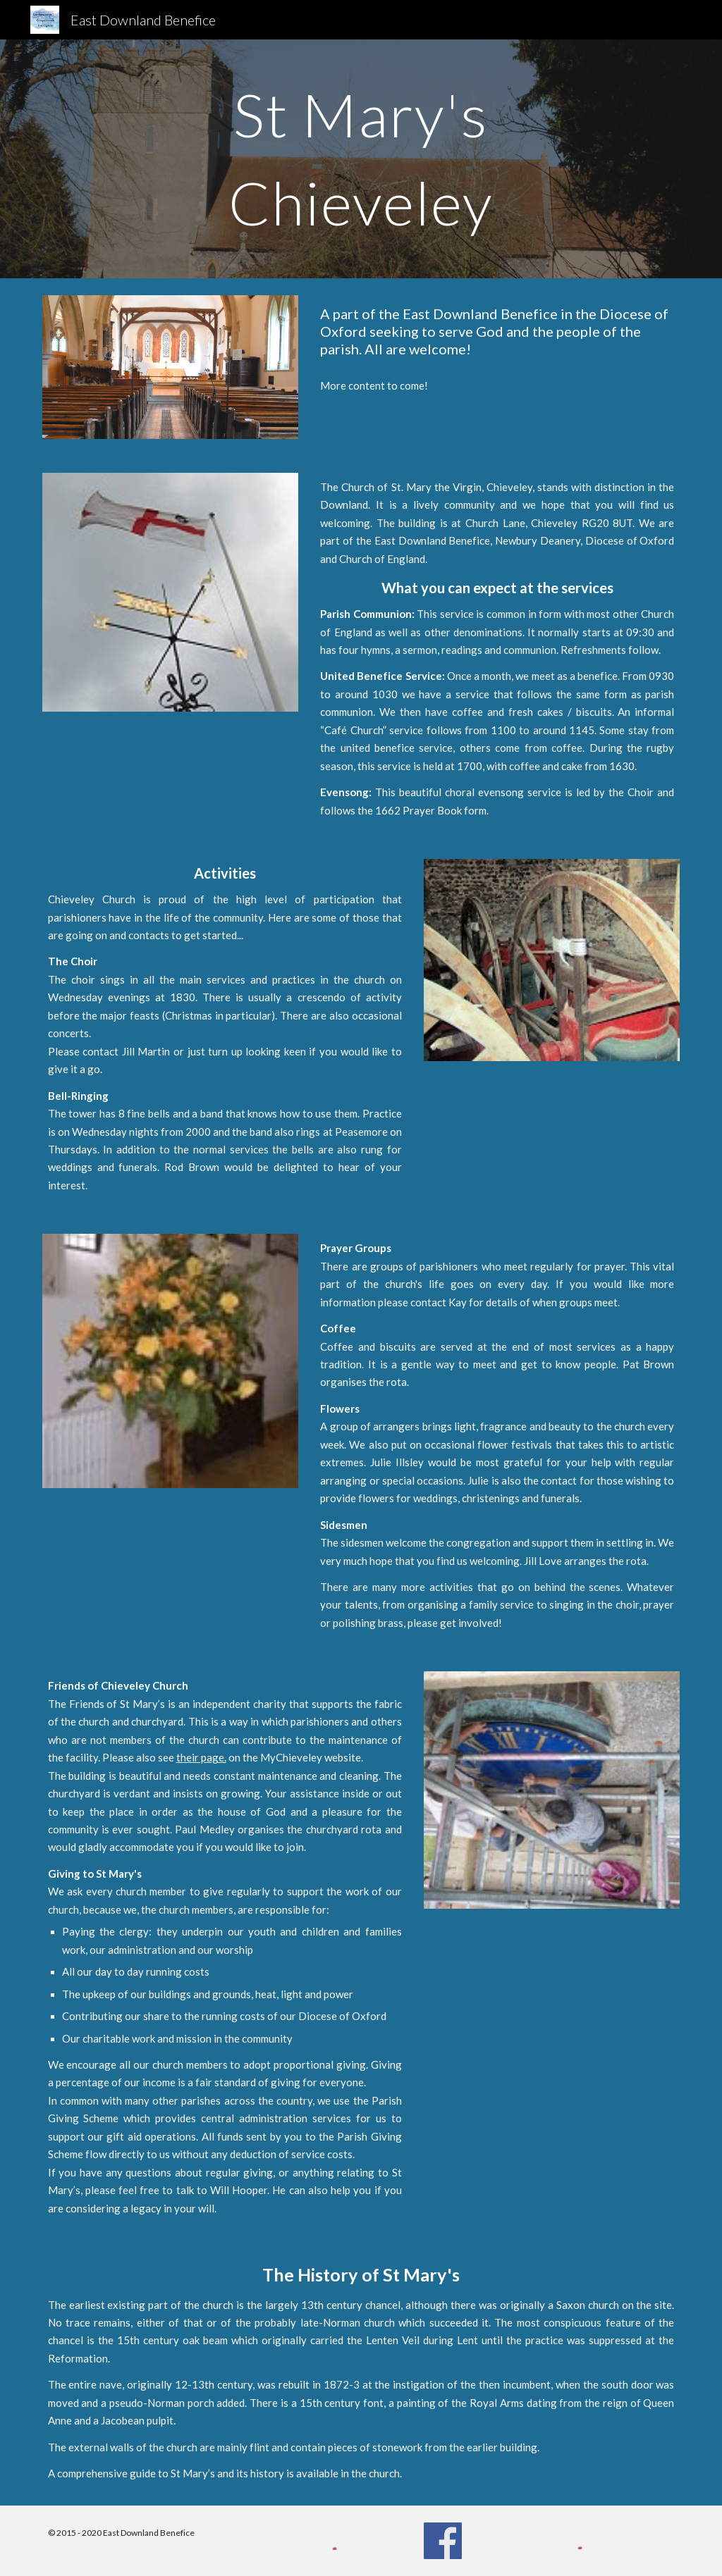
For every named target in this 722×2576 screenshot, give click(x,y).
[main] (360, 159)
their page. (201, 1757)
